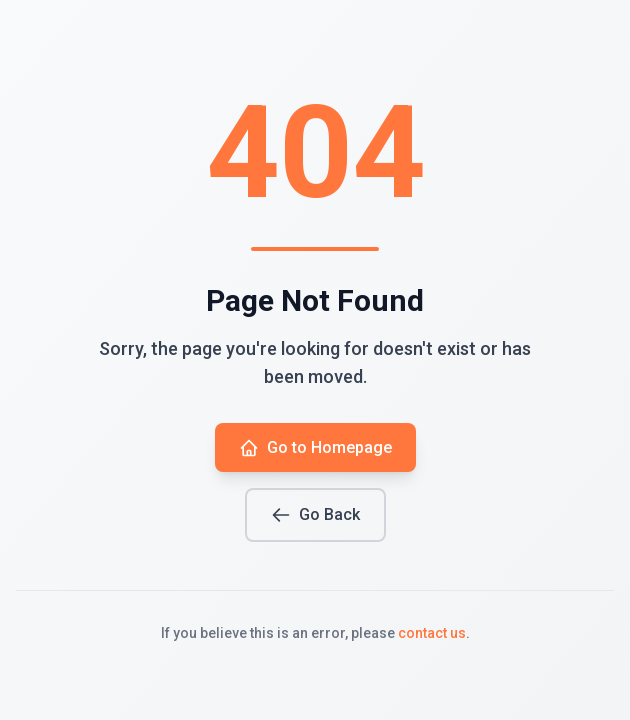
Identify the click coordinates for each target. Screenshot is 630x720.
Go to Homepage (315, 448)
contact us (432, 633)
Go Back (315, 515)
